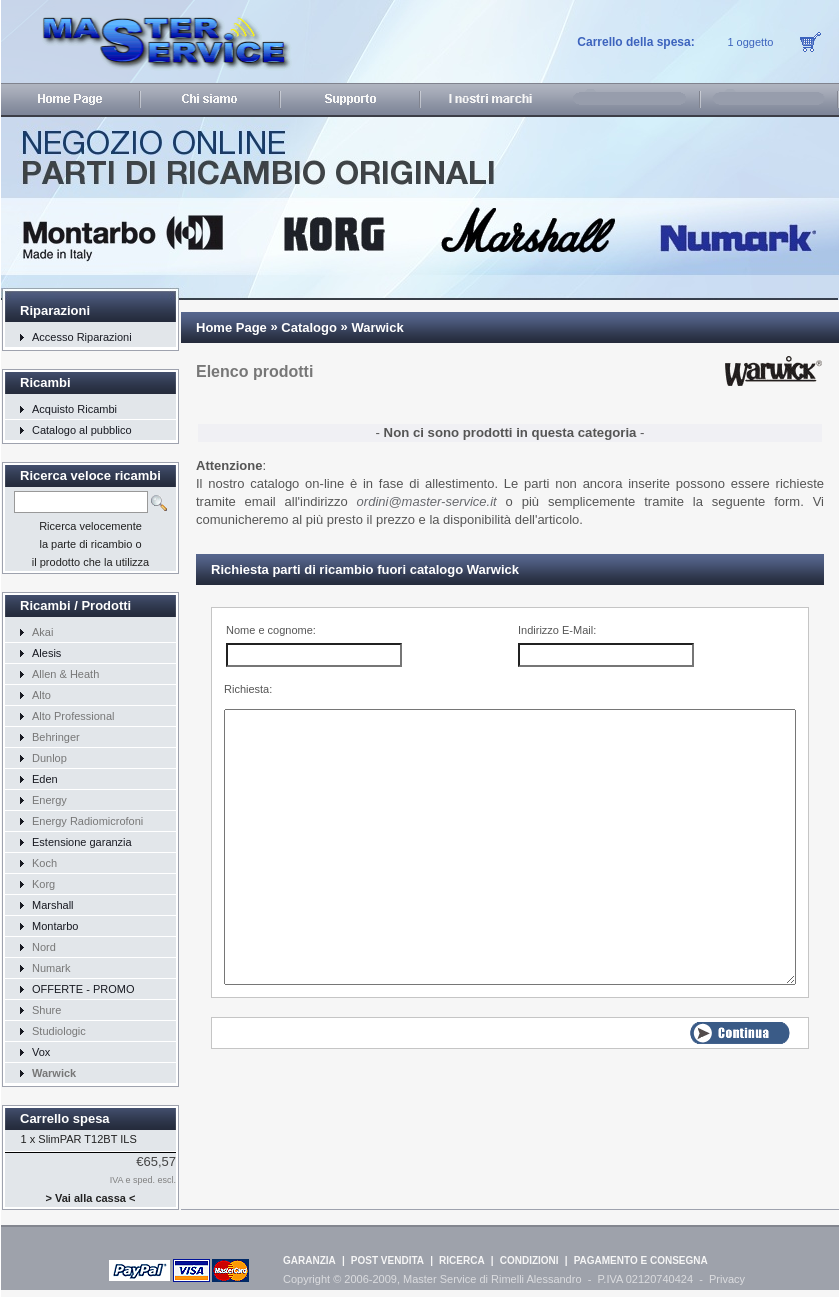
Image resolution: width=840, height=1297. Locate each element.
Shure (46, 1010)
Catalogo (309, 327)
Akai (42, 632)
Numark (51, 968)
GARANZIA (309, 1260)
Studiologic (59, 1031)
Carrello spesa (65, 1118)
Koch (44, 863)
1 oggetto (750, 42)
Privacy (727, 1279)
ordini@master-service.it (427, 501)
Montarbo (55, 926)
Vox (41, 1052)
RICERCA (462, 1260)
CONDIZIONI (529, 1260)
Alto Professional (73, 716)
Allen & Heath (65, 674)
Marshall (53, 905)
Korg (43, 884)
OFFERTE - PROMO (83, 989)
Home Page (231, 327)
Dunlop (49, 758)
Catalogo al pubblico (82, 430)
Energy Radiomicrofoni (87, 821)
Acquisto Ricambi (74, 409)
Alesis (46, 653)
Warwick (377, 327)
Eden (45, 779)
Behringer (56, 737)
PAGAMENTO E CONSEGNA (641, 1260)
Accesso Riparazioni (82, 337)
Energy (49, 800)
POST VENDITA (387, 1260)
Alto (41, 695)
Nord (44, 947)
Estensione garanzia (82, 842)
